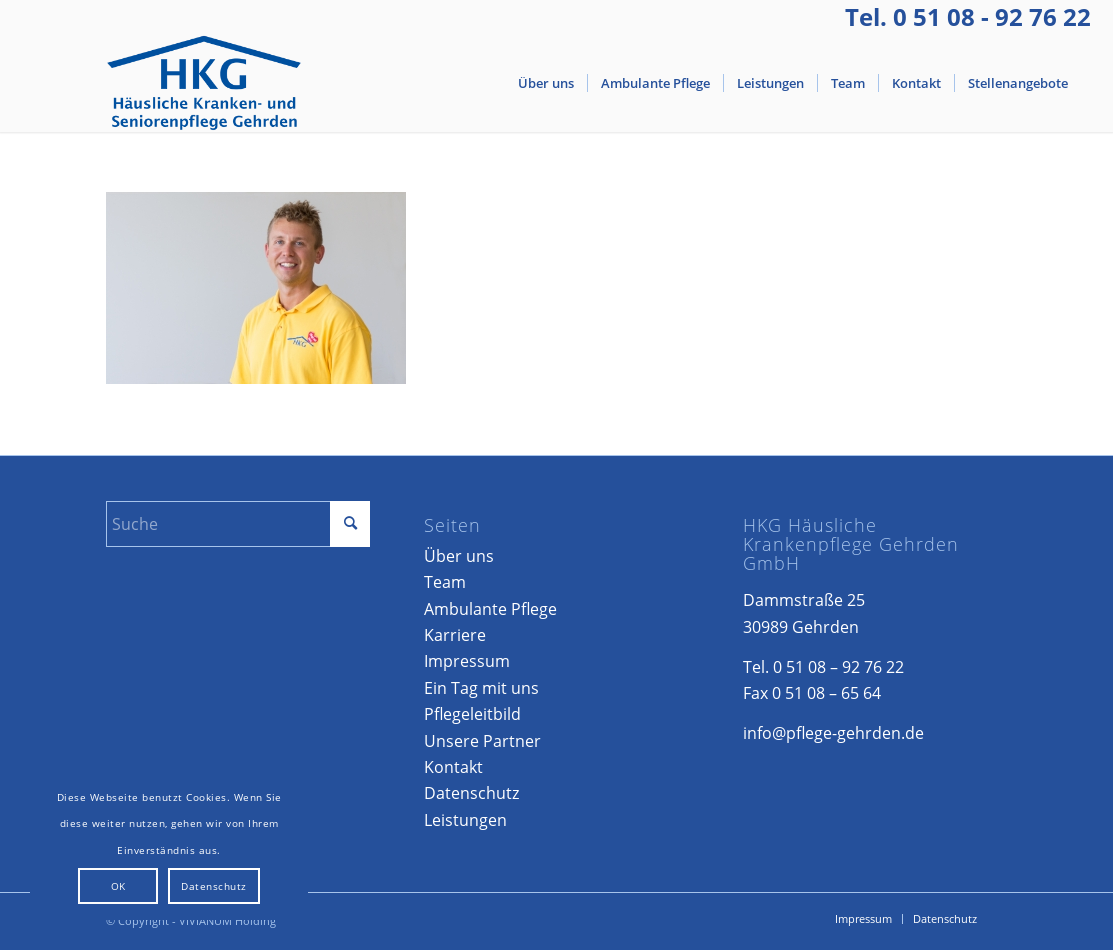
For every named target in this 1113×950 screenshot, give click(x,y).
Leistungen (465, 820)
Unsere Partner (482, 741)
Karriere (455, 635)
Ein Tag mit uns (481, 688)
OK (118, 886)
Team (445, 582)
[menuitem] (546, 83)
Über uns (459, 556)
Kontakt (453, 767)
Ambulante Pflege (490, 609)
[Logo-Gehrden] (204, 83)
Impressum (467, 661)
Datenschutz (471, 793)
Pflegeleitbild (472, 714)
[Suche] (238, 524)
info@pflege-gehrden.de (833, 733)
